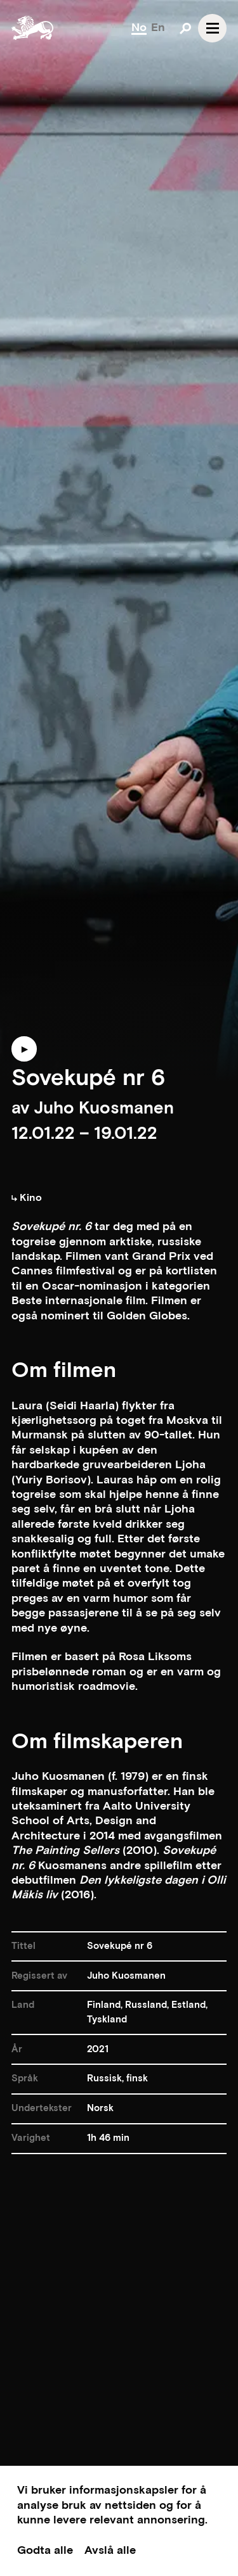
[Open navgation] (212, 28)
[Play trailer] (24, 1055)
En (158, 27)
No (139, 27)
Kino (26, 1198)
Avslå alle (110, 2550)
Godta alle (45, 2550)
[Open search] (185, 28)
